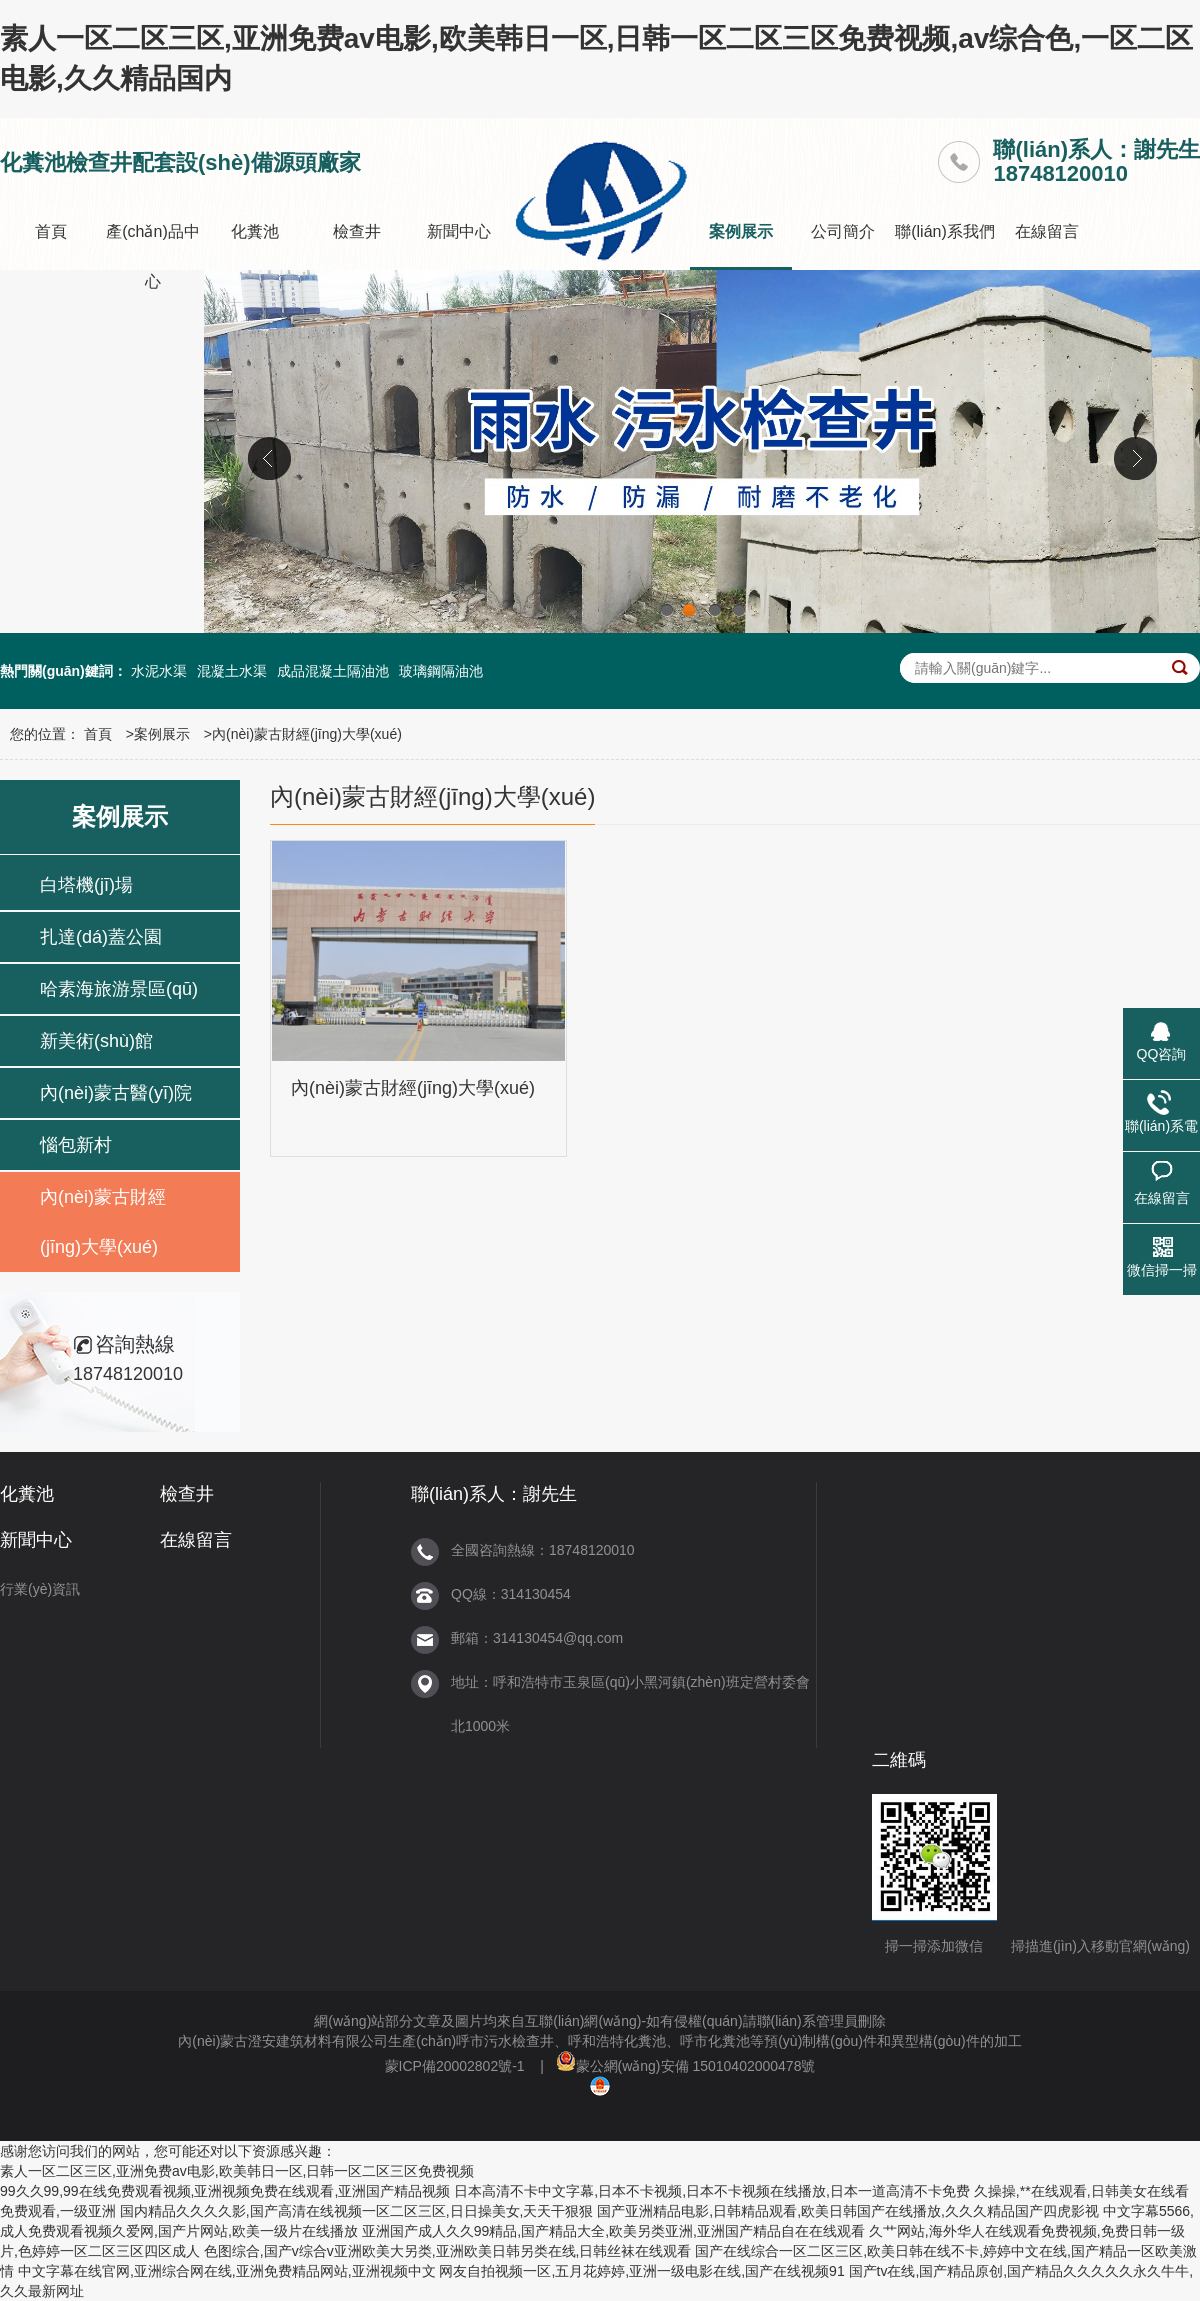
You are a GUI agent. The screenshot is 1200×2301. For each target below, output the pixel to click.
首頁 (51, 231)
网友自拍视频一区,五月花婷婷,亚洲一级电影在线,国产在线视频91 (641, 2271)
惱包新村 (76, 1145)
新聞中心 (459, 231)
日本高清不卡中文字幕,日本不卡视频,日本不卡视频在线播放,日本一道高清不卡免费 (712, 2191)
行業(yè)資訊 (40, 1589)
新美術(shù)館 (96, 1041)
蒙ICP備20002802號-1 (455, 2066)
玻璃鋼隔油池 (441, 671)
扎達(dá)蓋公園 (101, 937)
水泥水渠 (159, 671)
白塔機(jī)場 (86, 885)
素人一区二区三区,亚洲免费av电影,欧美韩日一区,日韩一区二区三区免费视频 (237, 2171)
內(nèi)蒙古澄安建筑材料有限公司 (283, 2041)
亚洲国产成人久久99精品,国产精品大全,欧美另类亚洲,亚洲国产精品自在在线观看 (613, 2231)
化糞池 (255, 231)
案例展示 (741, 231)
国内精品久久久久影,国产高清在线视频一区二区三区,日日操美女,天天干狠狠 (357, 2211)
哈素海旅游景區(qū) (119, 989)
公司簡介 (843, 231)
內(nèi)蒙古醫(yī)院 (116, 1093)
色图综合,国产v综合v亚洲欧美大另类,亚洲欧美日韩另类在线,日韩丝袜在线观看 (448, 2251)
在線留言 (1047, 231)
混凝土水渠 (232, 671)
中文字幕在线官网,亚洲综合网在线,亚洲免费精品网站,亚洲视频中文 (227, 2271)
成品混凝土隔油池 (333, 671)
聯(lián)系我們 (945, 231)
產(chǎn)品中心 (152, 256)
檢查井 (357, 231)
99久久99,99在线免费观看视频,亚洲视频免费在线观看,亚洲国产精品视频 (225, 2191)
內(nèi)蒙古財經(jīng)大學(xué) (307, 734)
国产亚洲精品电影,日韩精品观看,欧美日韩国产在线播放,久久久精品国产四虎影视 (848, 2211)
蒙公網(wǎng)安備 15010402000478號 (686, 2066)
